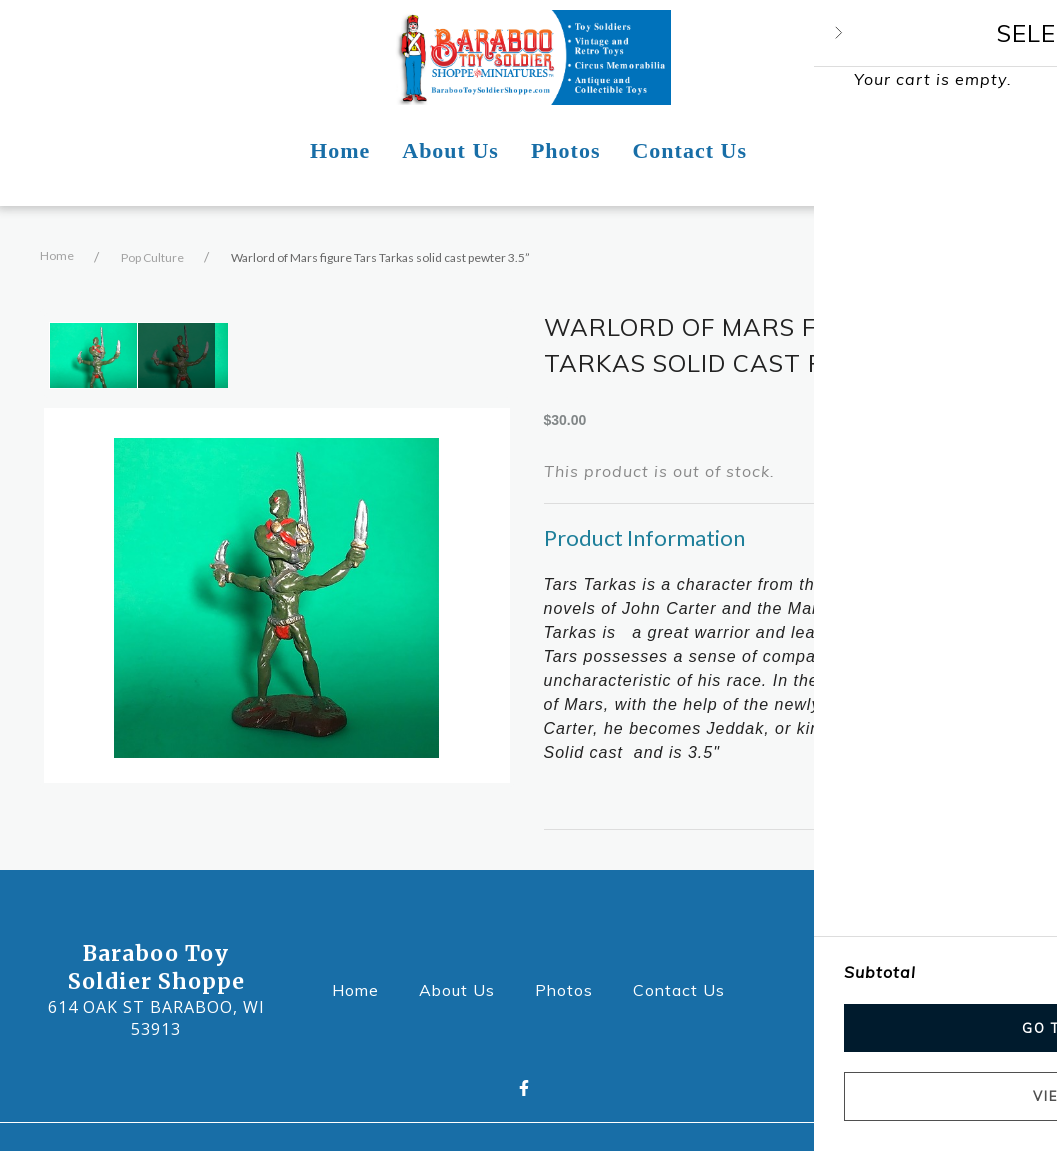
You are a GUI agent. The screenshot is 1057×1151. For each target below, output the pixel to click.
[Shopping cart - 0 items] (992, 58)
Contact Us (685, 988)
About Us (463, 988)
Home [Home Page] (340, 150)
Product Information (644, 537)
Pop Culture (152, 257)
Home (57, 255)
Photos (570, 988)
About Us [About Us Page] (450, 150)
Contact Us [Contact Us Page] (689, 150)
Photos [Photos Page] (566, 150)
